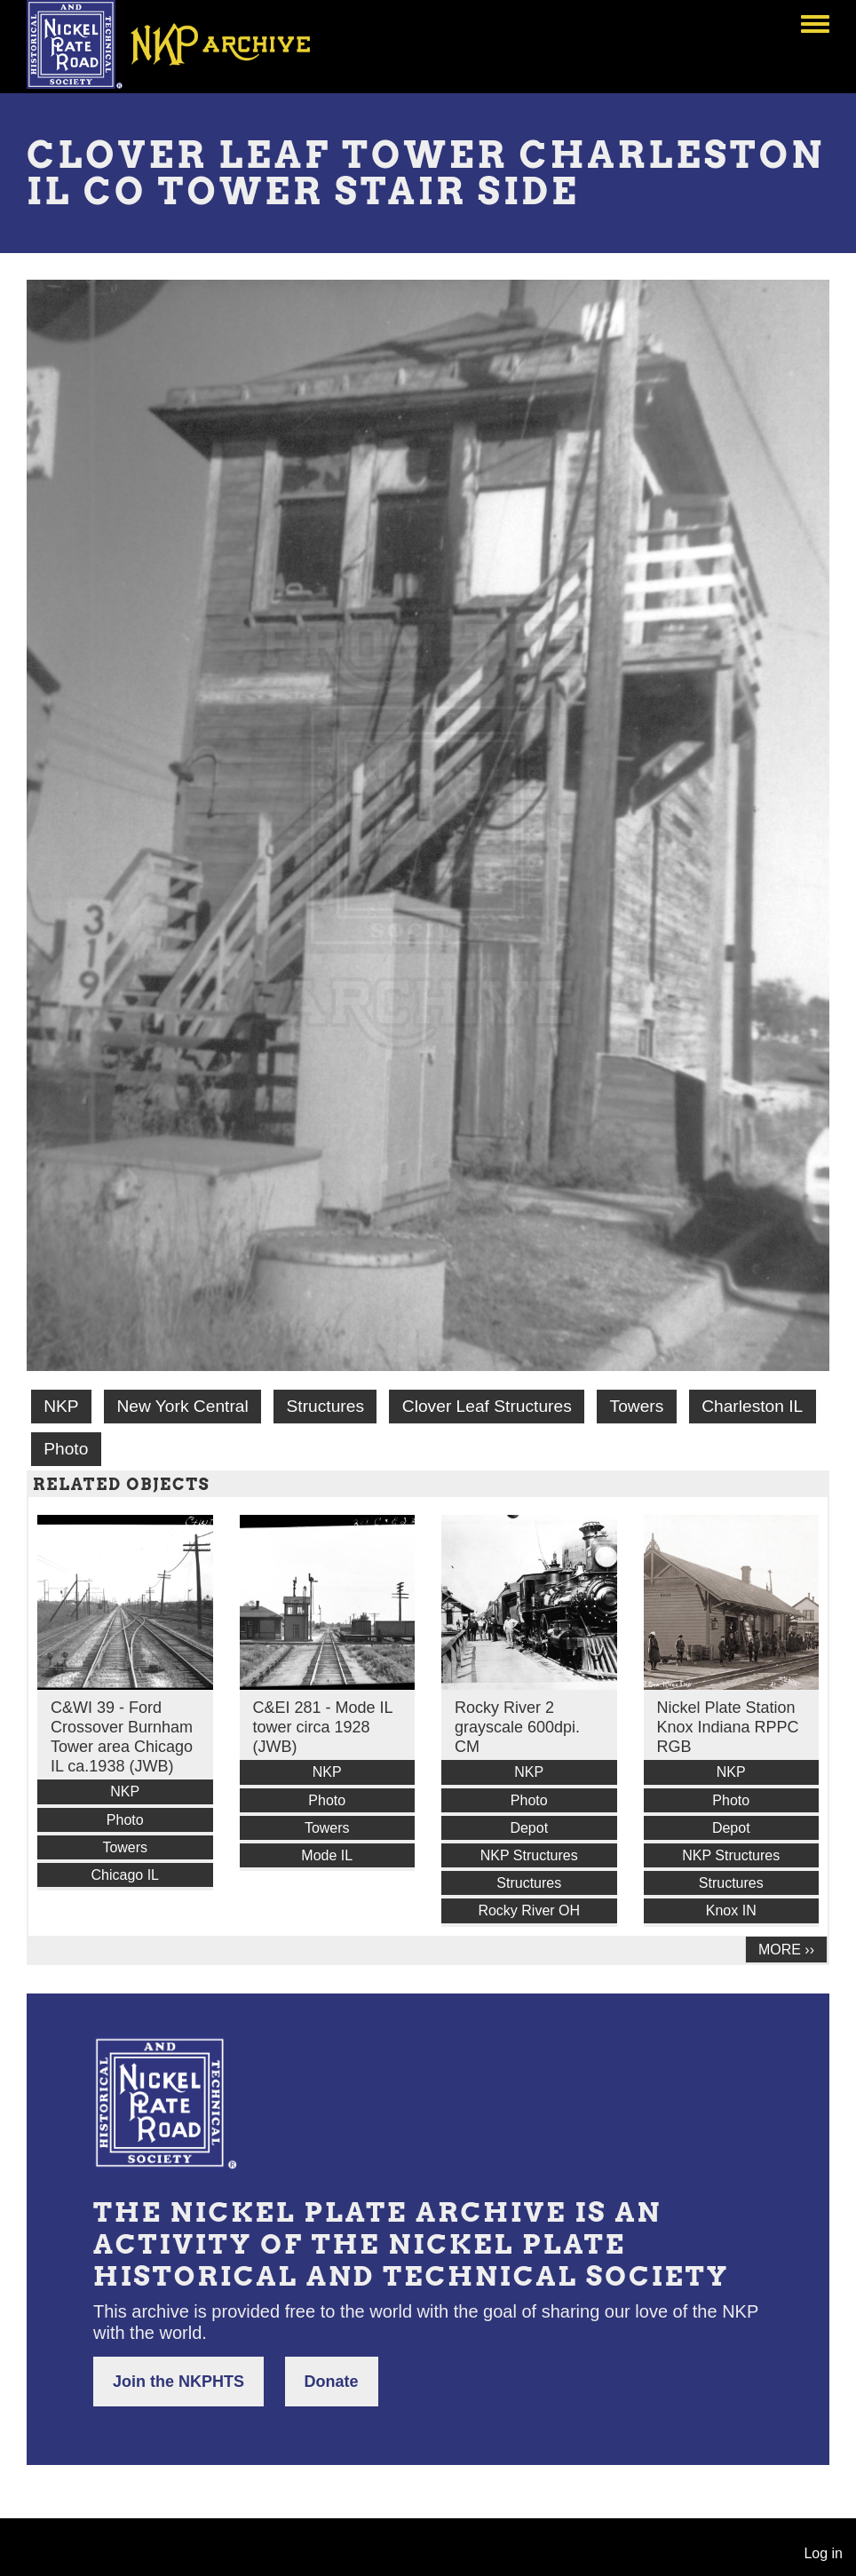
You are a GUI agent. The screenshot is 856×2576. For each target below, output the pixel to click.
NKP (61, 1406)
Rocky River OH (529, 1910)
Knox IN (731, 1910)
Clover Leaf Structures (487, 1406)
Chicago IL (125, 1874)
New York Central (182, 1406)
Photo (66, 1448)
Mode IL (327, 1855)
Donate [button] (332, 2381)
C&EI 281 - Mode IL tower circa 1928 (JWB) (322, 1727)
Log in (823, 2553)
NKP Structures (529, 1855)
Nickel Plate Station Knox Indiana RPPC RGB (728, 1727)
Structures (325, 1406)
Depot (529, 1827)
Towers (637, 1406)
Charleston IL (752, 1406)
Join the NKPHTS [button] (178, 2381)
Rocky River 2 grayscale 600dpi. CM (517, 1727)
